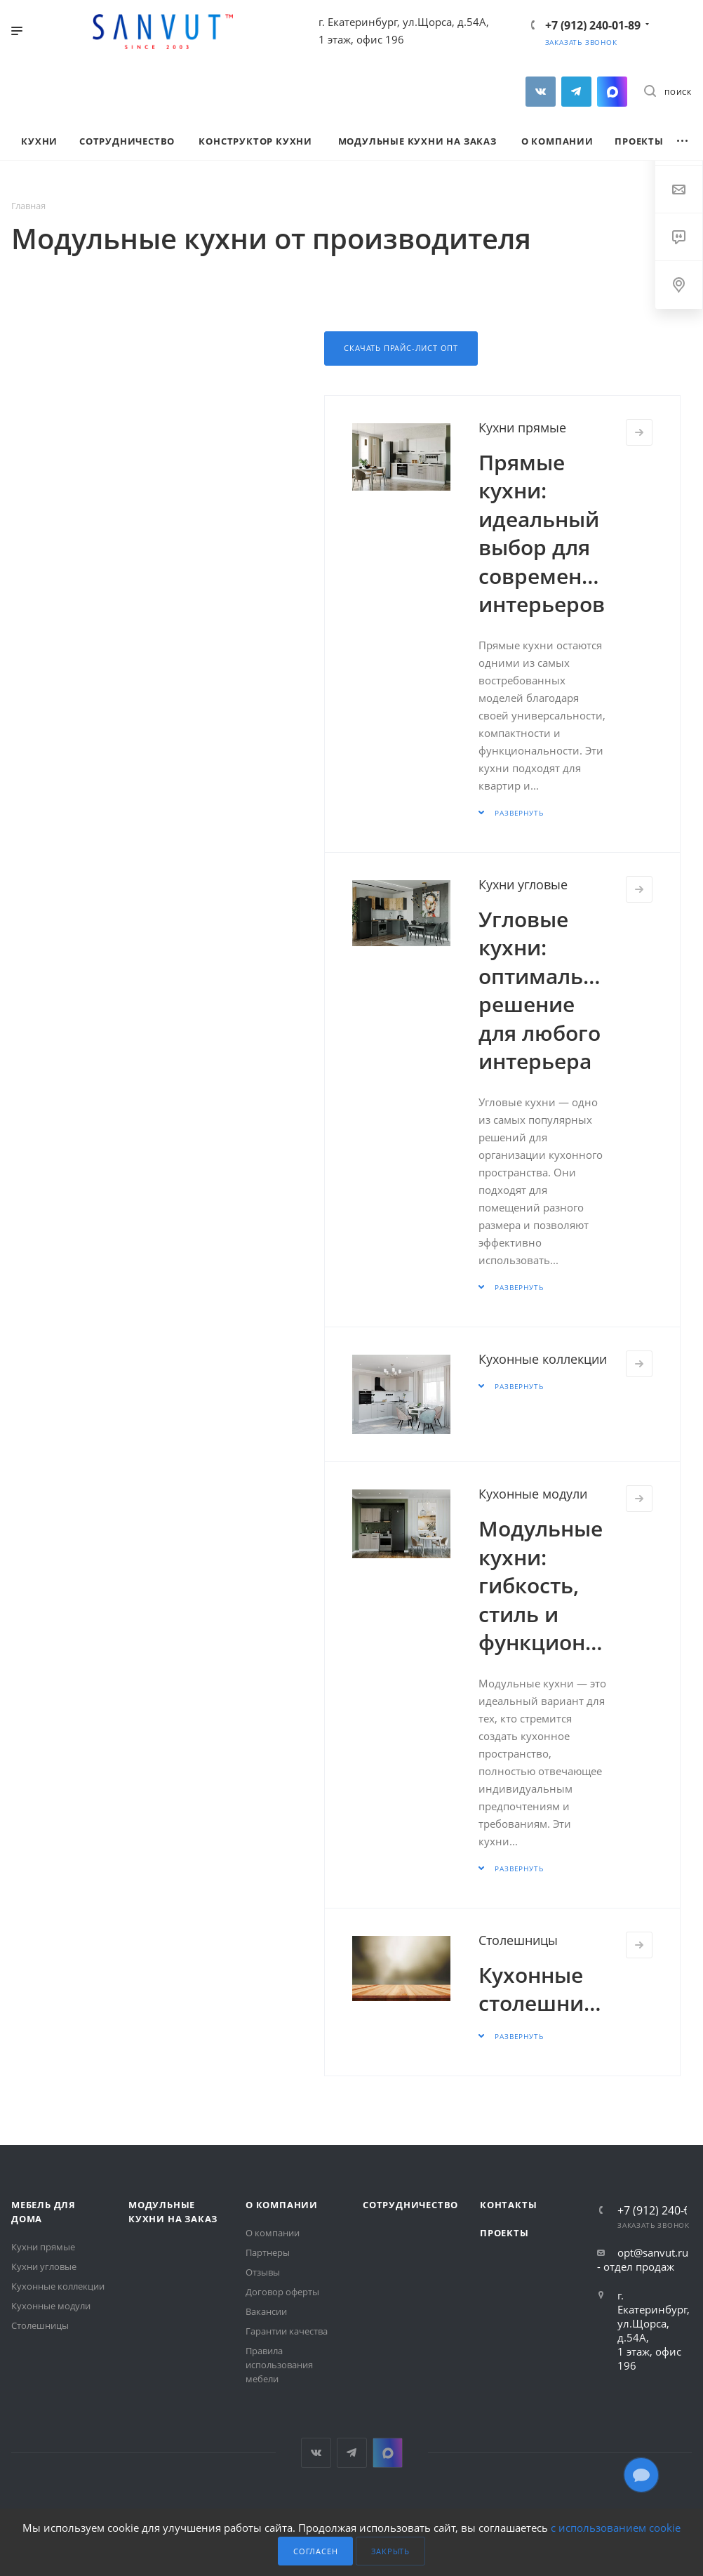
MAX (612, 92)
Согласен (315, 2551)
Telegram (576, 92)
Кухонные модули (532, 1493)
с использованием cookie (616, 2528)
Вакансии (266, 2311)
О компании (282, 2204)
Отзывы (263, 2272)
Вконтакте (540, 92)
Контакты (508, 2204)
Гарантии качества (287, 2331)
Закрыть (390, 2551)
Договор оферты (282, 2291)
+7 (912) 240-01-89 (593, 25)
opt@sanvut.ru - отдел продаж (642, 2259)
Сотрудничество (410, 2204)
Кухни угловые (523, 884)
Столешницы (518, 1940)
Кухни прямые (522, 427)
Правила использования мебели (279, 2364)
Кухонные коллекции (542, 1358)
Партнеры (268, 2252)
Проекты (504, 2232)
